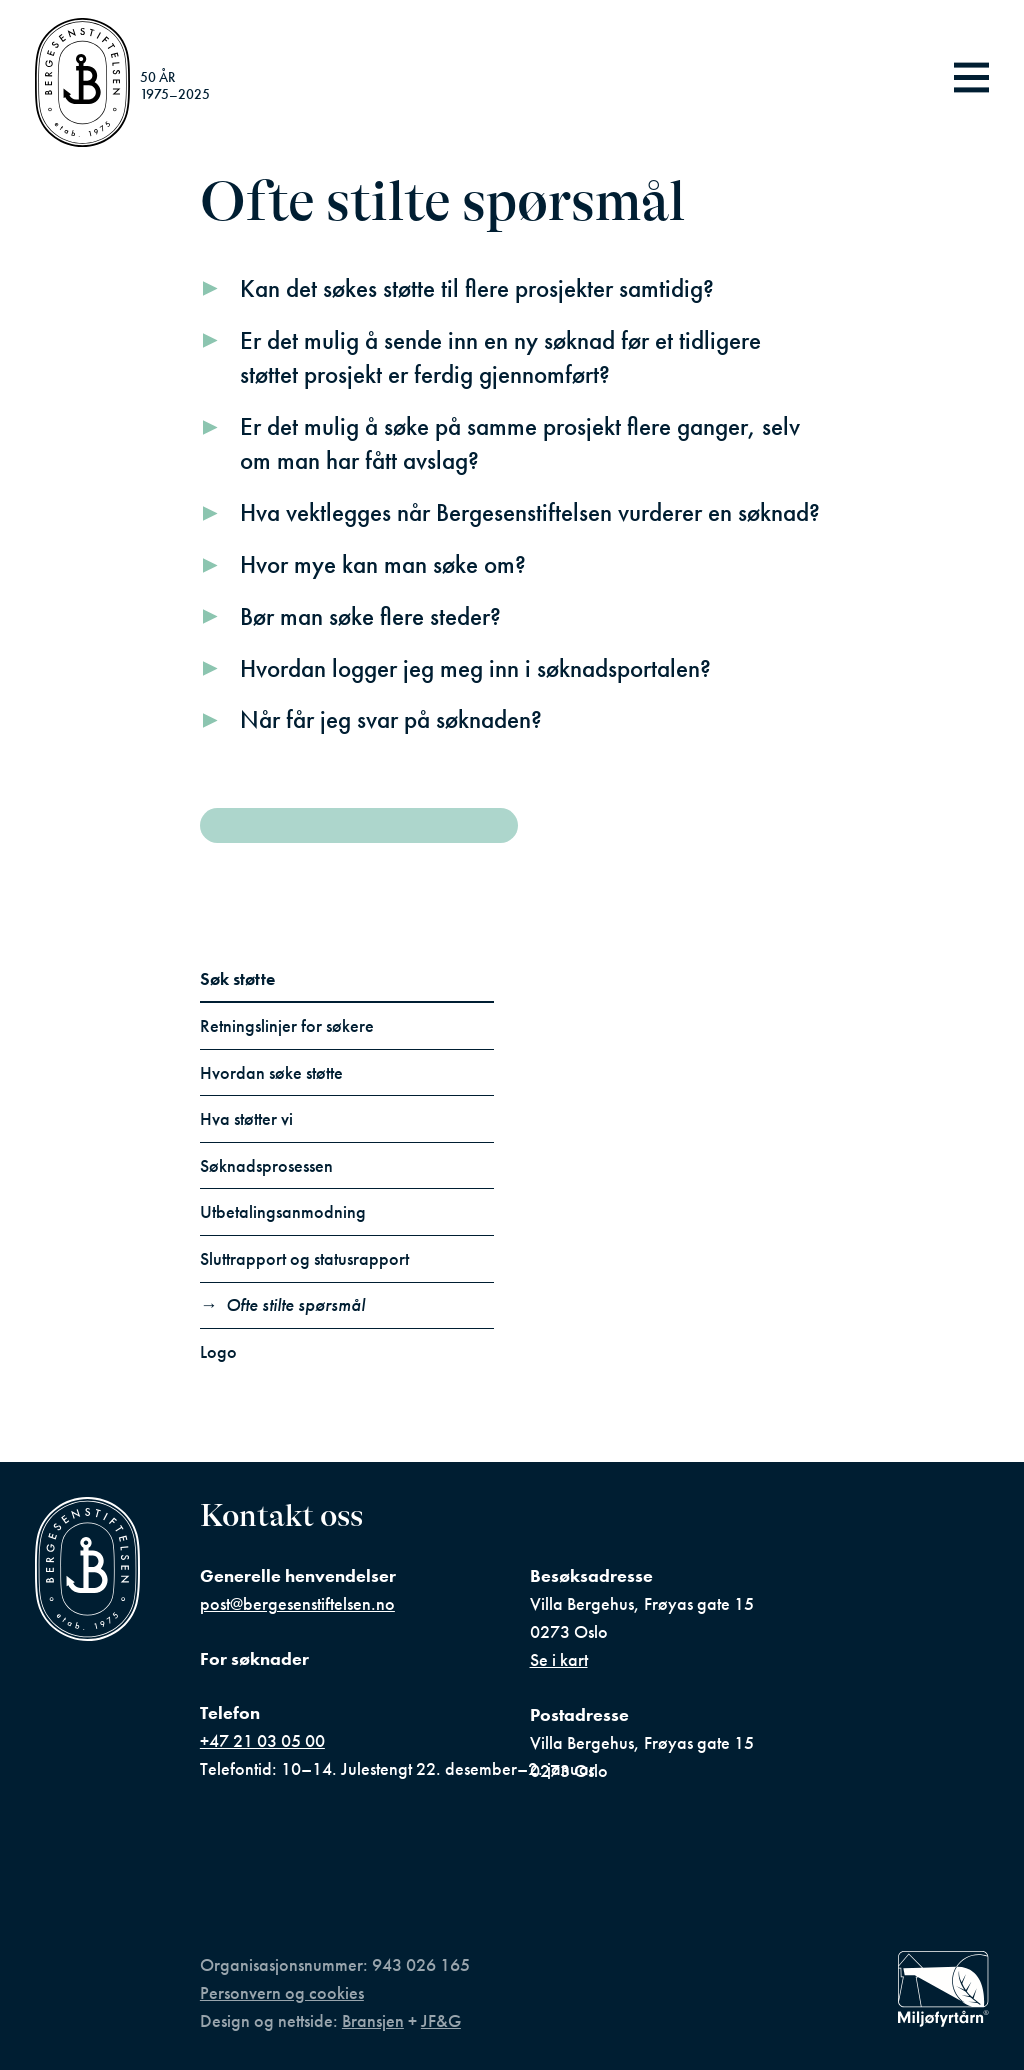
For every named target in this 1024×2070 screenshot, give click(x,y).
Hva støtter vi (246, 1119)
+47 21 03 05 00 (262, 1741)
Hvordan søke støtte (271, 1073)
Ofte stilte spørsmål (295, 1305)
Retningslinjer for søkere (287, 1026)
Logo (218, 1352)
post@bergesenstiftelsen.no (297, 1604)
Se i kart (559, 1660)
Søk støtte (237, 979)
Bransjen (373, 2021)
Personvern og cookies (282, 1993)
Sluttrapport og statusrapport (304, 1259)
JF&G (441, 2021)
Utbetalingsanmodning (283, 1212)
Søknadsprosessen (266, 1166)
